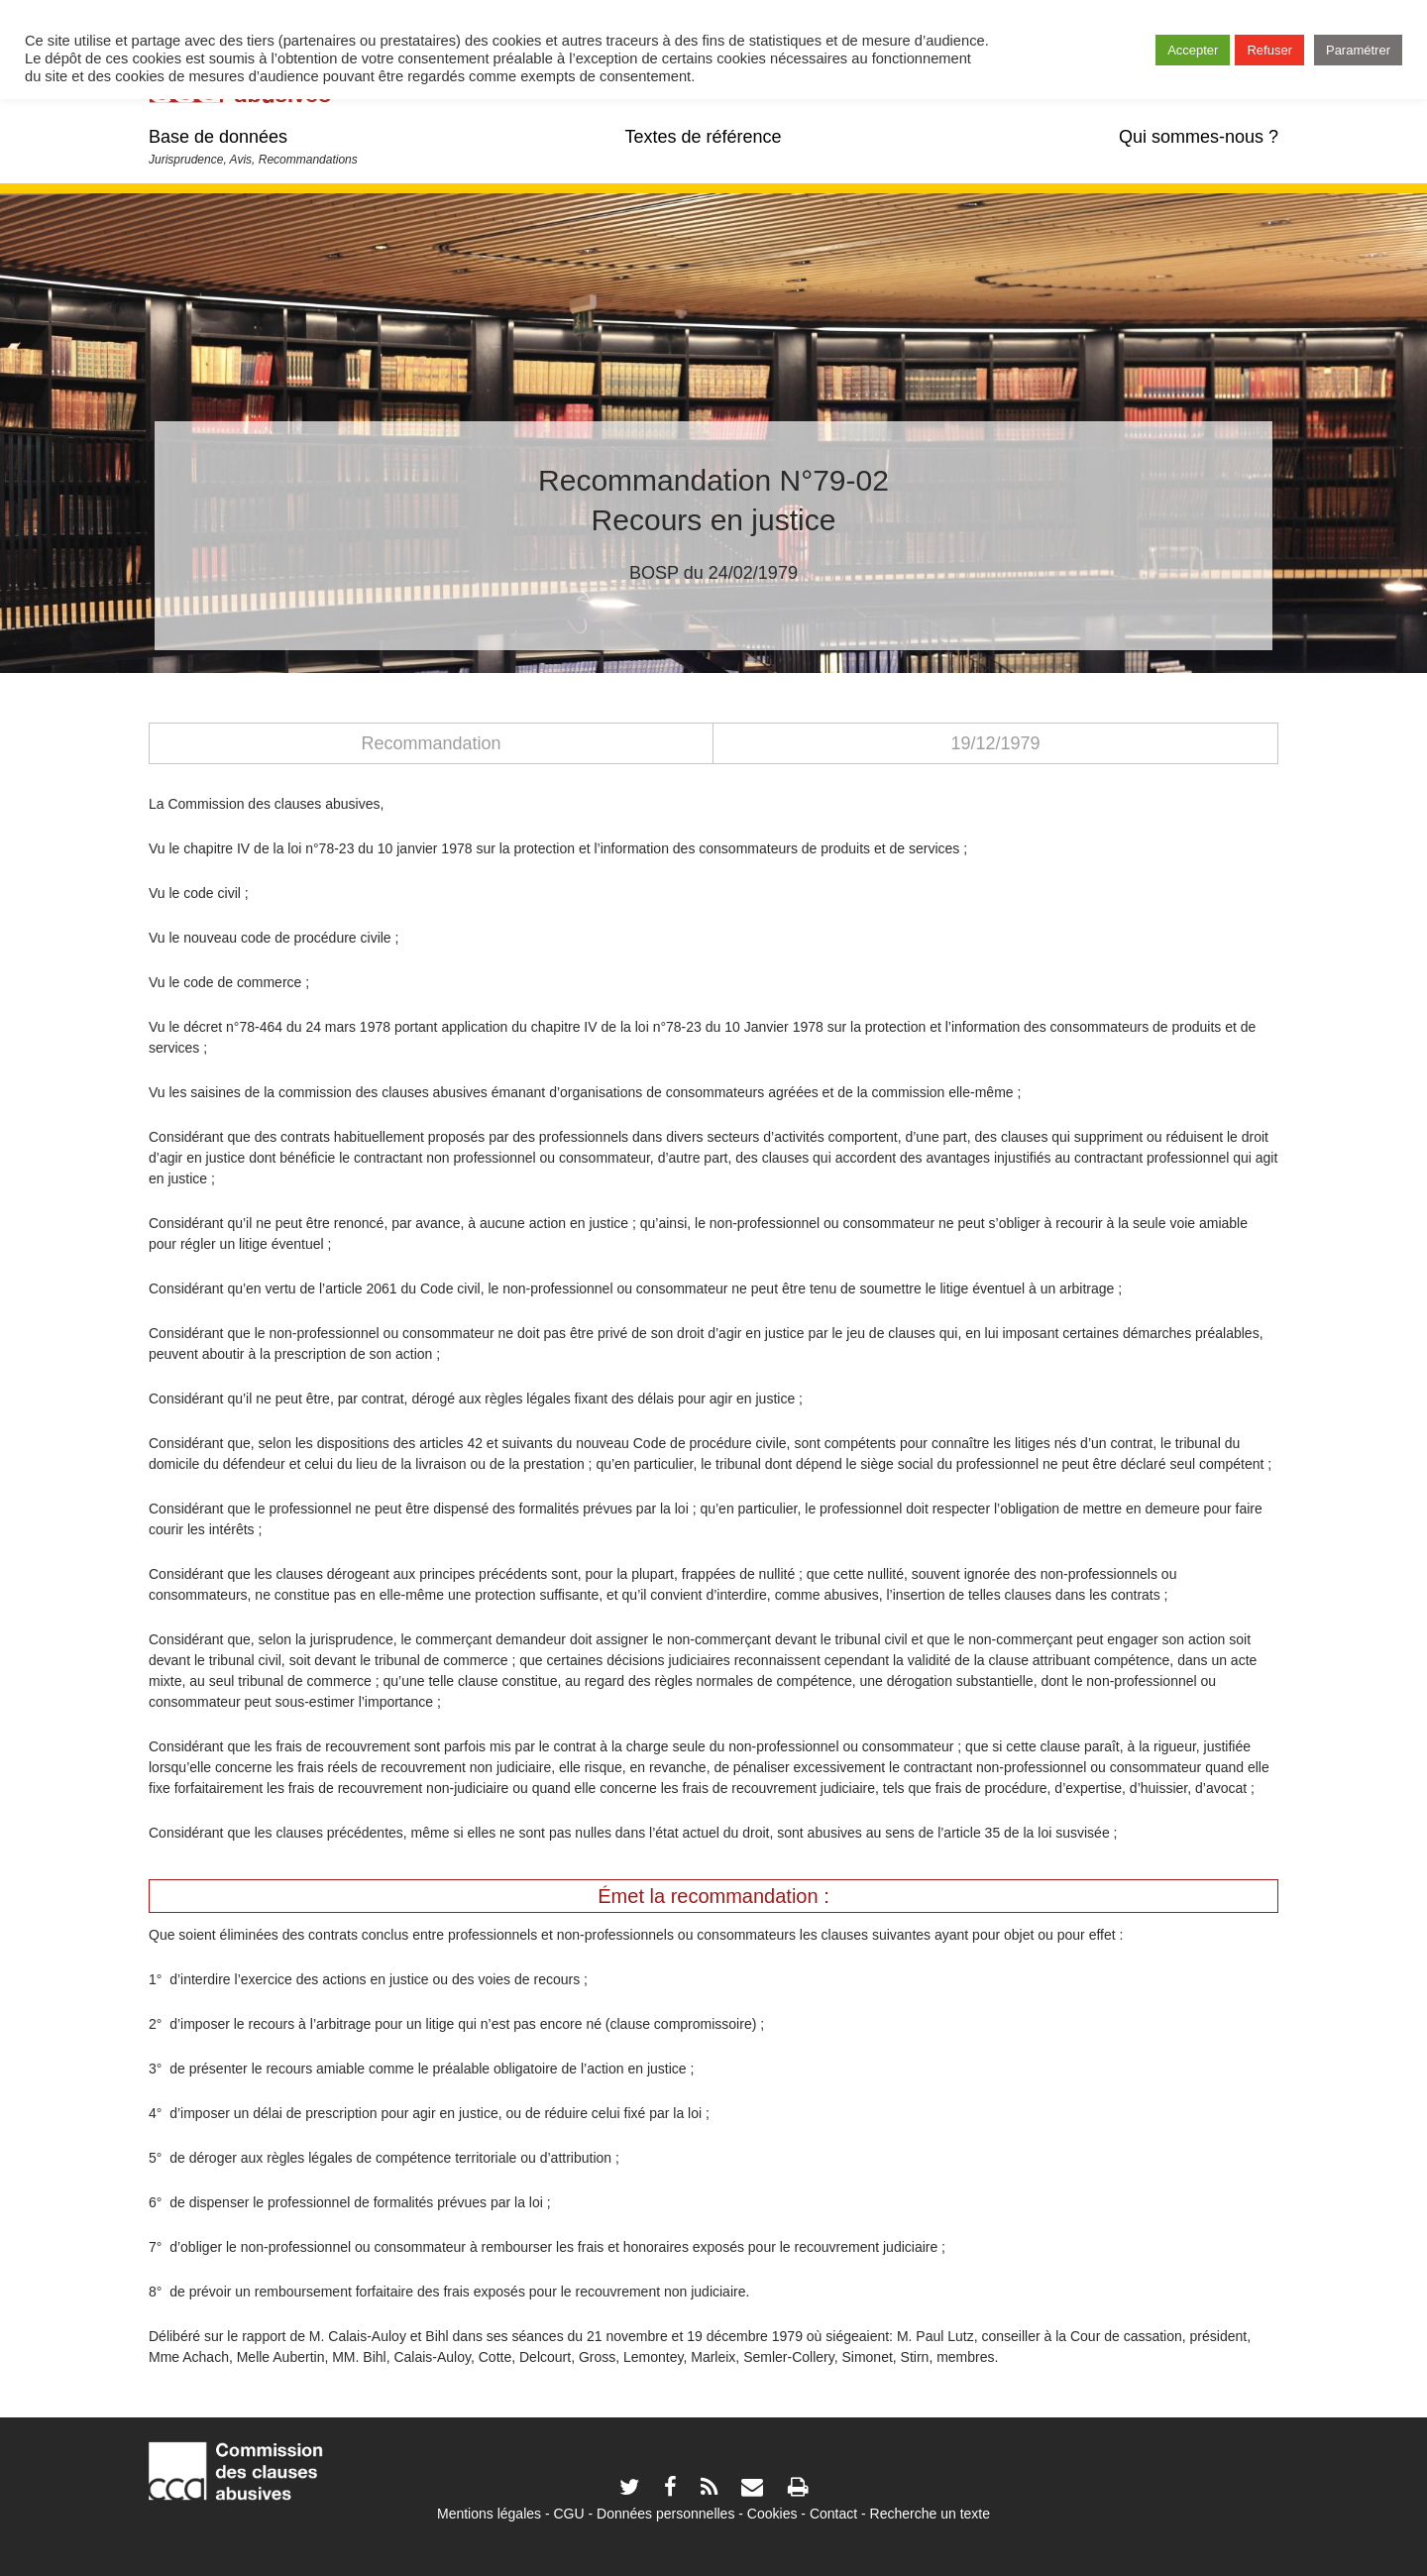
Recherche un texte (930, 2513)
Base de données (218, 137)
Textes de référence (702, 137)
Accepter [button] (1192, 50)
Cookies (772, 2513)
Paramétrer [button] (1358, 50)
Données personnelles (665, 2513)
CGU (569, 2513)
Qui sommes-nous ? (1198, 137)
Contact (833, 2513)
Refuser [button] (1269, 50)
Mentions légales (489, 2513)
